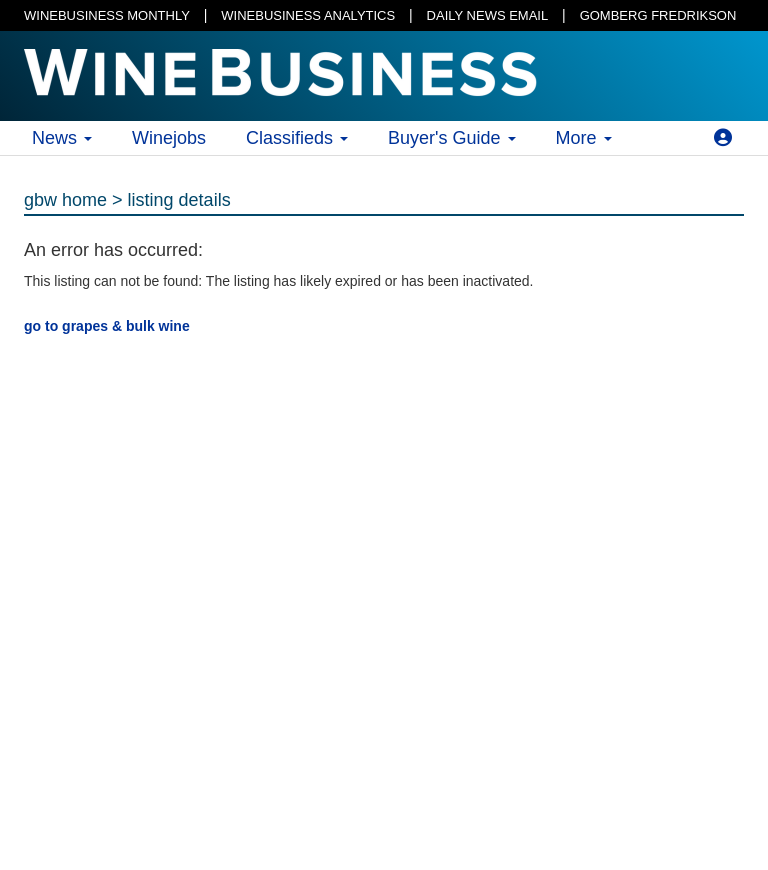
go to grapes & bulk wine (107, 326)
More (584, 138)
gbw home (65, 200)
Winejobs (169, 138)
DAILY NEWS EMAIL (488, 15)
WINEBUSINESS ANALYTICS (308, 15)
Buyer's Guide (452, 138)
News (62, 138)
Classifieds (297, 138)
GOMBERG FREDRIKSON (658, 15)
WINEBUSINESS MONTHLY (107, 15)
